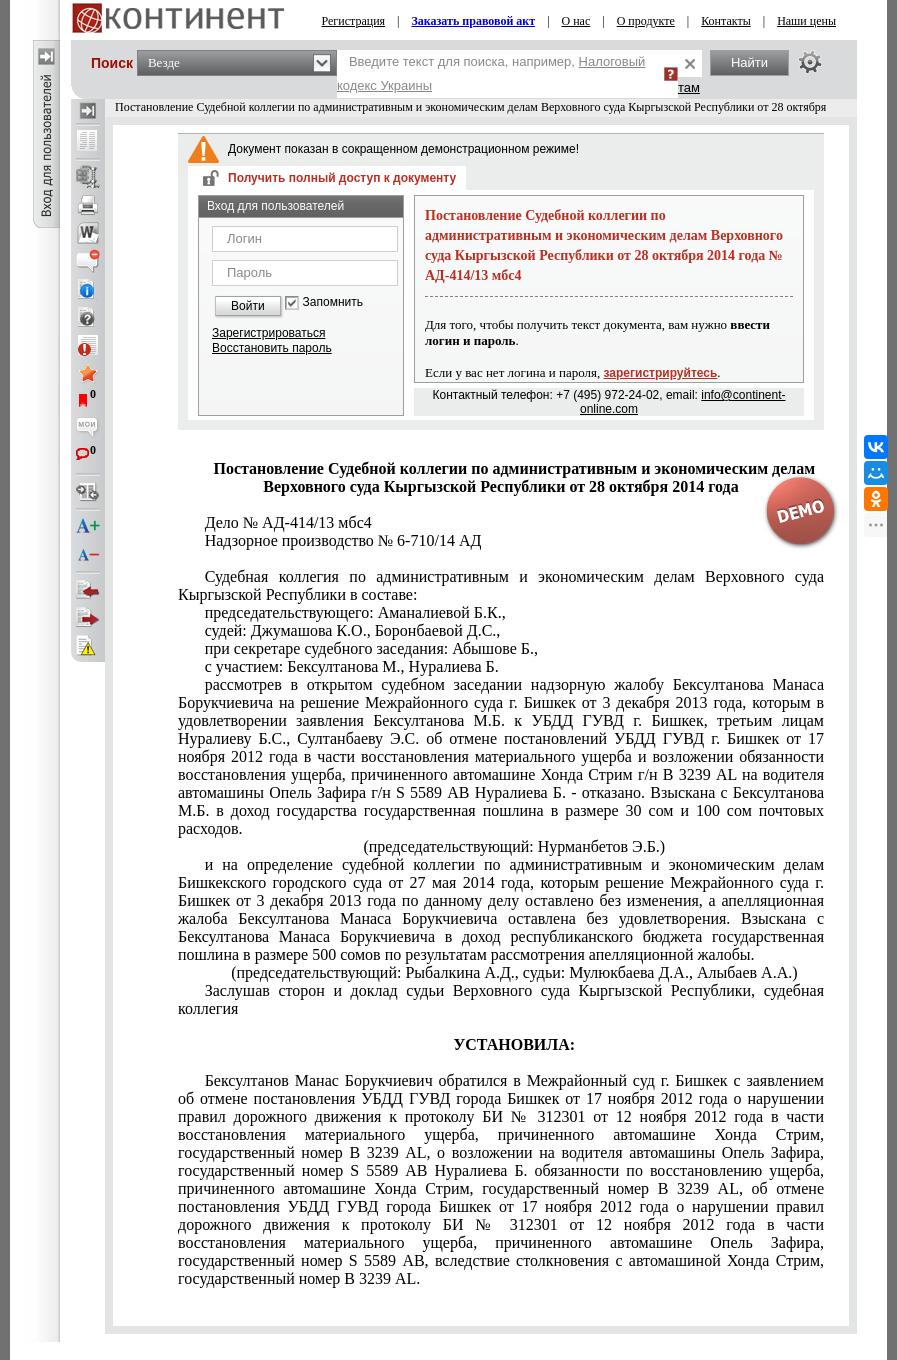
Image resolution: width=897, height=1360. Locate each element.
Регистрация (353, 21)
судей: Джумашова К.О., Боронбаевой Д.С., (353, 630)
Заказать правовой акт (473, 21)
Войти (248, 306)
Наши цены (806, 21)
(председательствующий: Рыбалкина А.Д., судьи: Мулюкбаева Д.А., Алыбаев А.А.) (514, 972)
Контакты (726, 21)
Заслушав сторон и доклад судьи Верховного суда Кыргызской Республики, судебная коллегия (501, 999)
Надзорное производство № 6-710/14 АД (343, 540)
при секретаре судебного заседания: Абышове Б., (371, 648)
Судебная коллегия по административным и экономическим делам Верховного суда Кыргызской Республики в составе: (501, 585)
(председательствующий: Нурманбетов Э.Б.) (514, 846)
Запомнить (333, 302)
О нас (576, 21)
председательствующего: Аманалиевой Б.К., (355, 612)
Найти (749, 62)
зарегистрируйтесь (661, 373)
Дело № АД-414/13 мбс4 (288, 522)
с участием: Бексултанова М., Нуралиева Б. (352, 666)
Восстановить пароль (272, 348)
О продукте (646, 21)
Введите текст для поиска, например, (491, 73)
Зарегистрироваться (268, 333)
